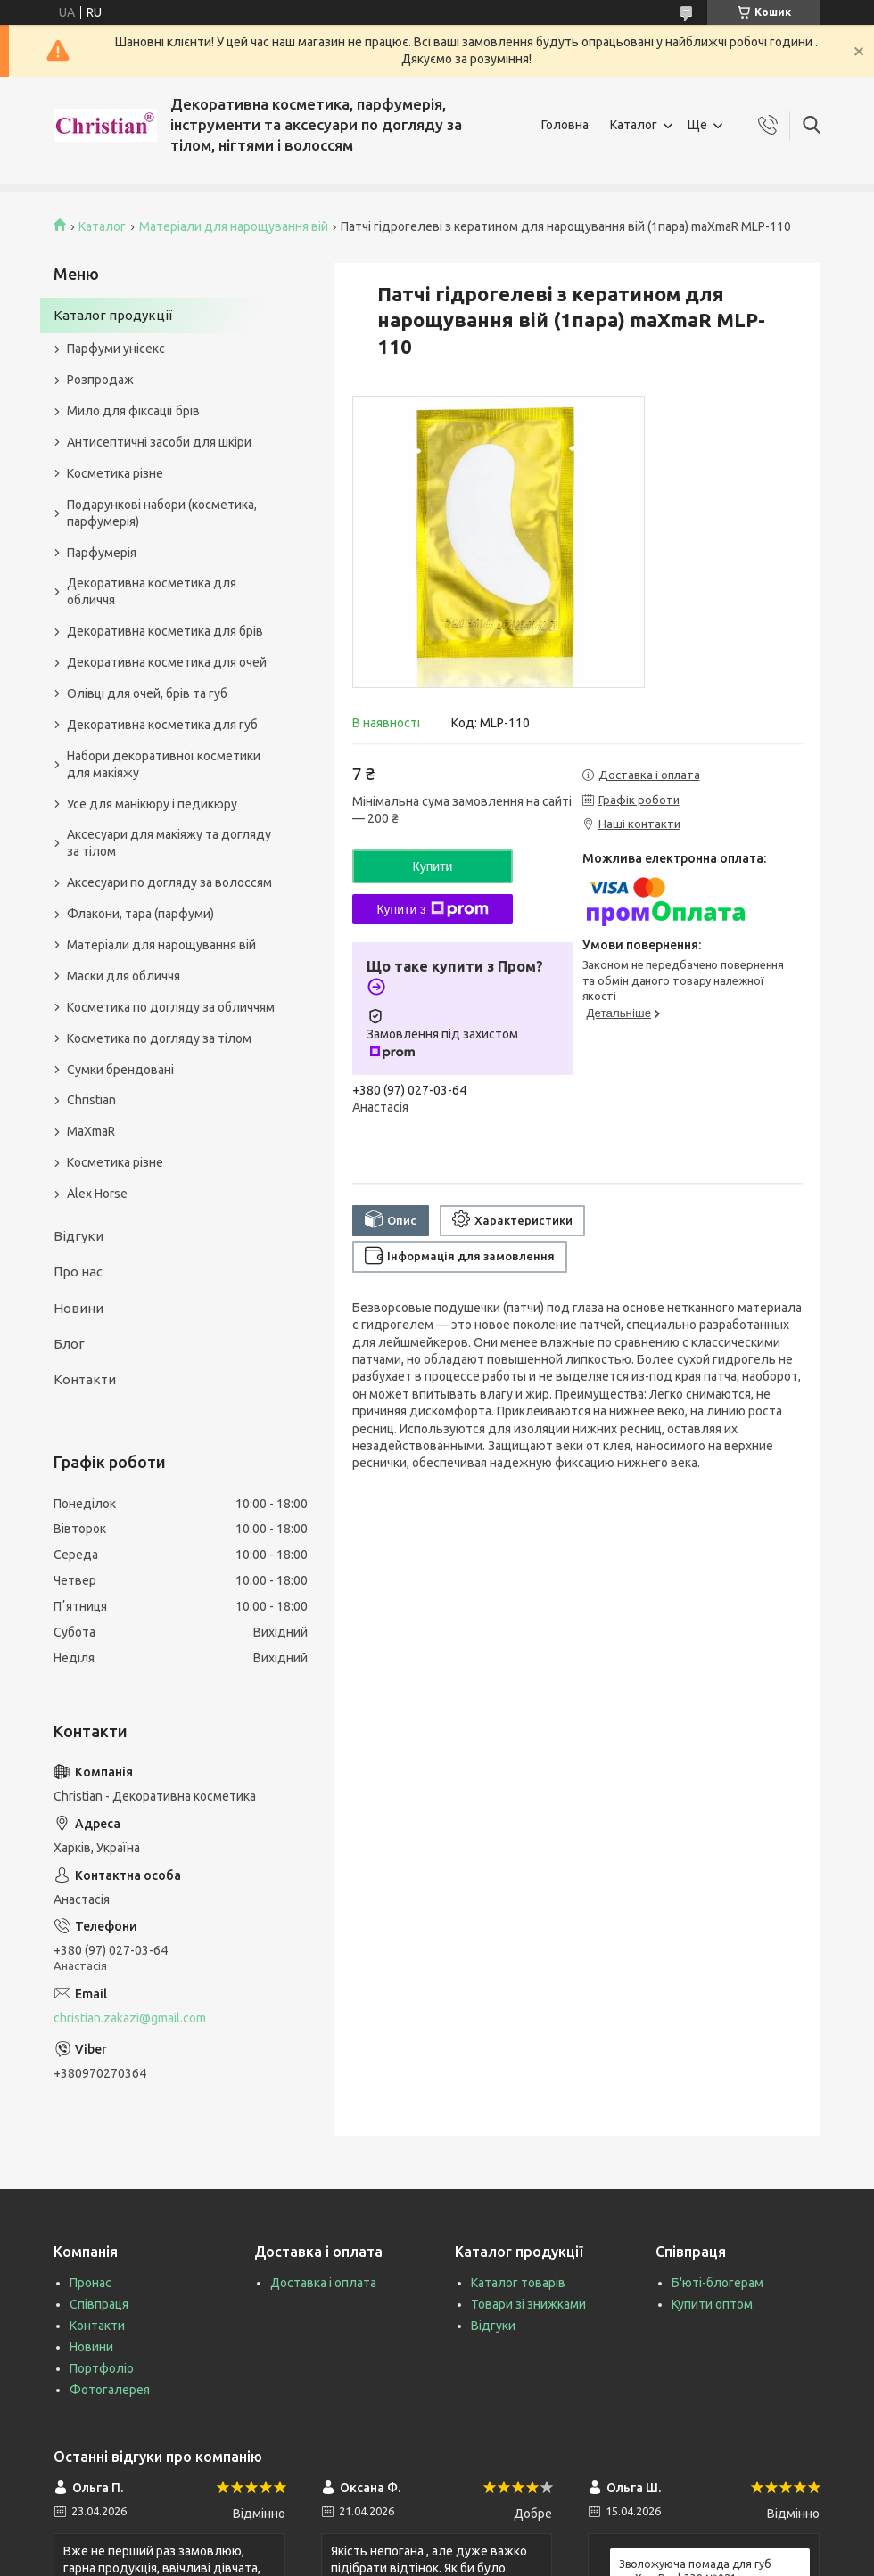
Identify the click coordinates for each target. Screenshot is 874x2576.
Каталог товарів (518, 2283)
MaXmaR (91, 1131)
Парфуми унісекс (116, 348)
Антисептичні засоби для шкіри (159, 442)
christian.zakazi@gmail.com (130, 2018)
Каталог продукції (113, 315)
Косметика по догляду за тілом (159, 1038)
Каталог (633, 125)
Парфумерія (101, 553)
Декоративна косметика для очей (167, 662)
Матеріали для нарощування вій (233, 226)
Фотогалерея (110, 2390)
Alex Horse (97, 1193)
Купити (433, 866)
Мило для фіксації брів (133, 411)
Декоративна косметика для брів (165, 631)
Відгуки (78, 1235)
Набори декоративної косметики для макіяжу (163, 764)
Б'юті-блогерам (717, 2283)
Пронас (90, 2283)
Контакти (85, 1379)
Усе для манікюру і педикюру (152, 804)
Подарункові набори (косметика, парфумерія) (162, 513)
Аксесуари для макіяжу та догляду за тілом (169, 842)
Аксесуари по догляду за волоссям (169, 882)
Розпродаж (100, 380)
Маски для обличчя (123, 976)
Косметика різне (115, 473)
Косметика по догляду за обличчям (171, 1007)
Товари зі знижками (528, 2304)
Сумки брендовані (120, 1069)
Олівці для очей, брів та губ (147, 693)
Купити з (432, 909)
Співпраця (99, 2304)
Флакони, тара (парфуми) (140, 914)
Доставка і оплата (323, 2283)
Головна (565, 125)
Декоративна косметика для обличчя (151, 591)
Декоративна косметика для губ (162, 725)
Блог (69, 1343)
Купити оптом (712, 2304)
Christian (91, 1100)
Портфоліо (102, 2368)
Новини (78, 1308)
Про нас (78, 1271)
